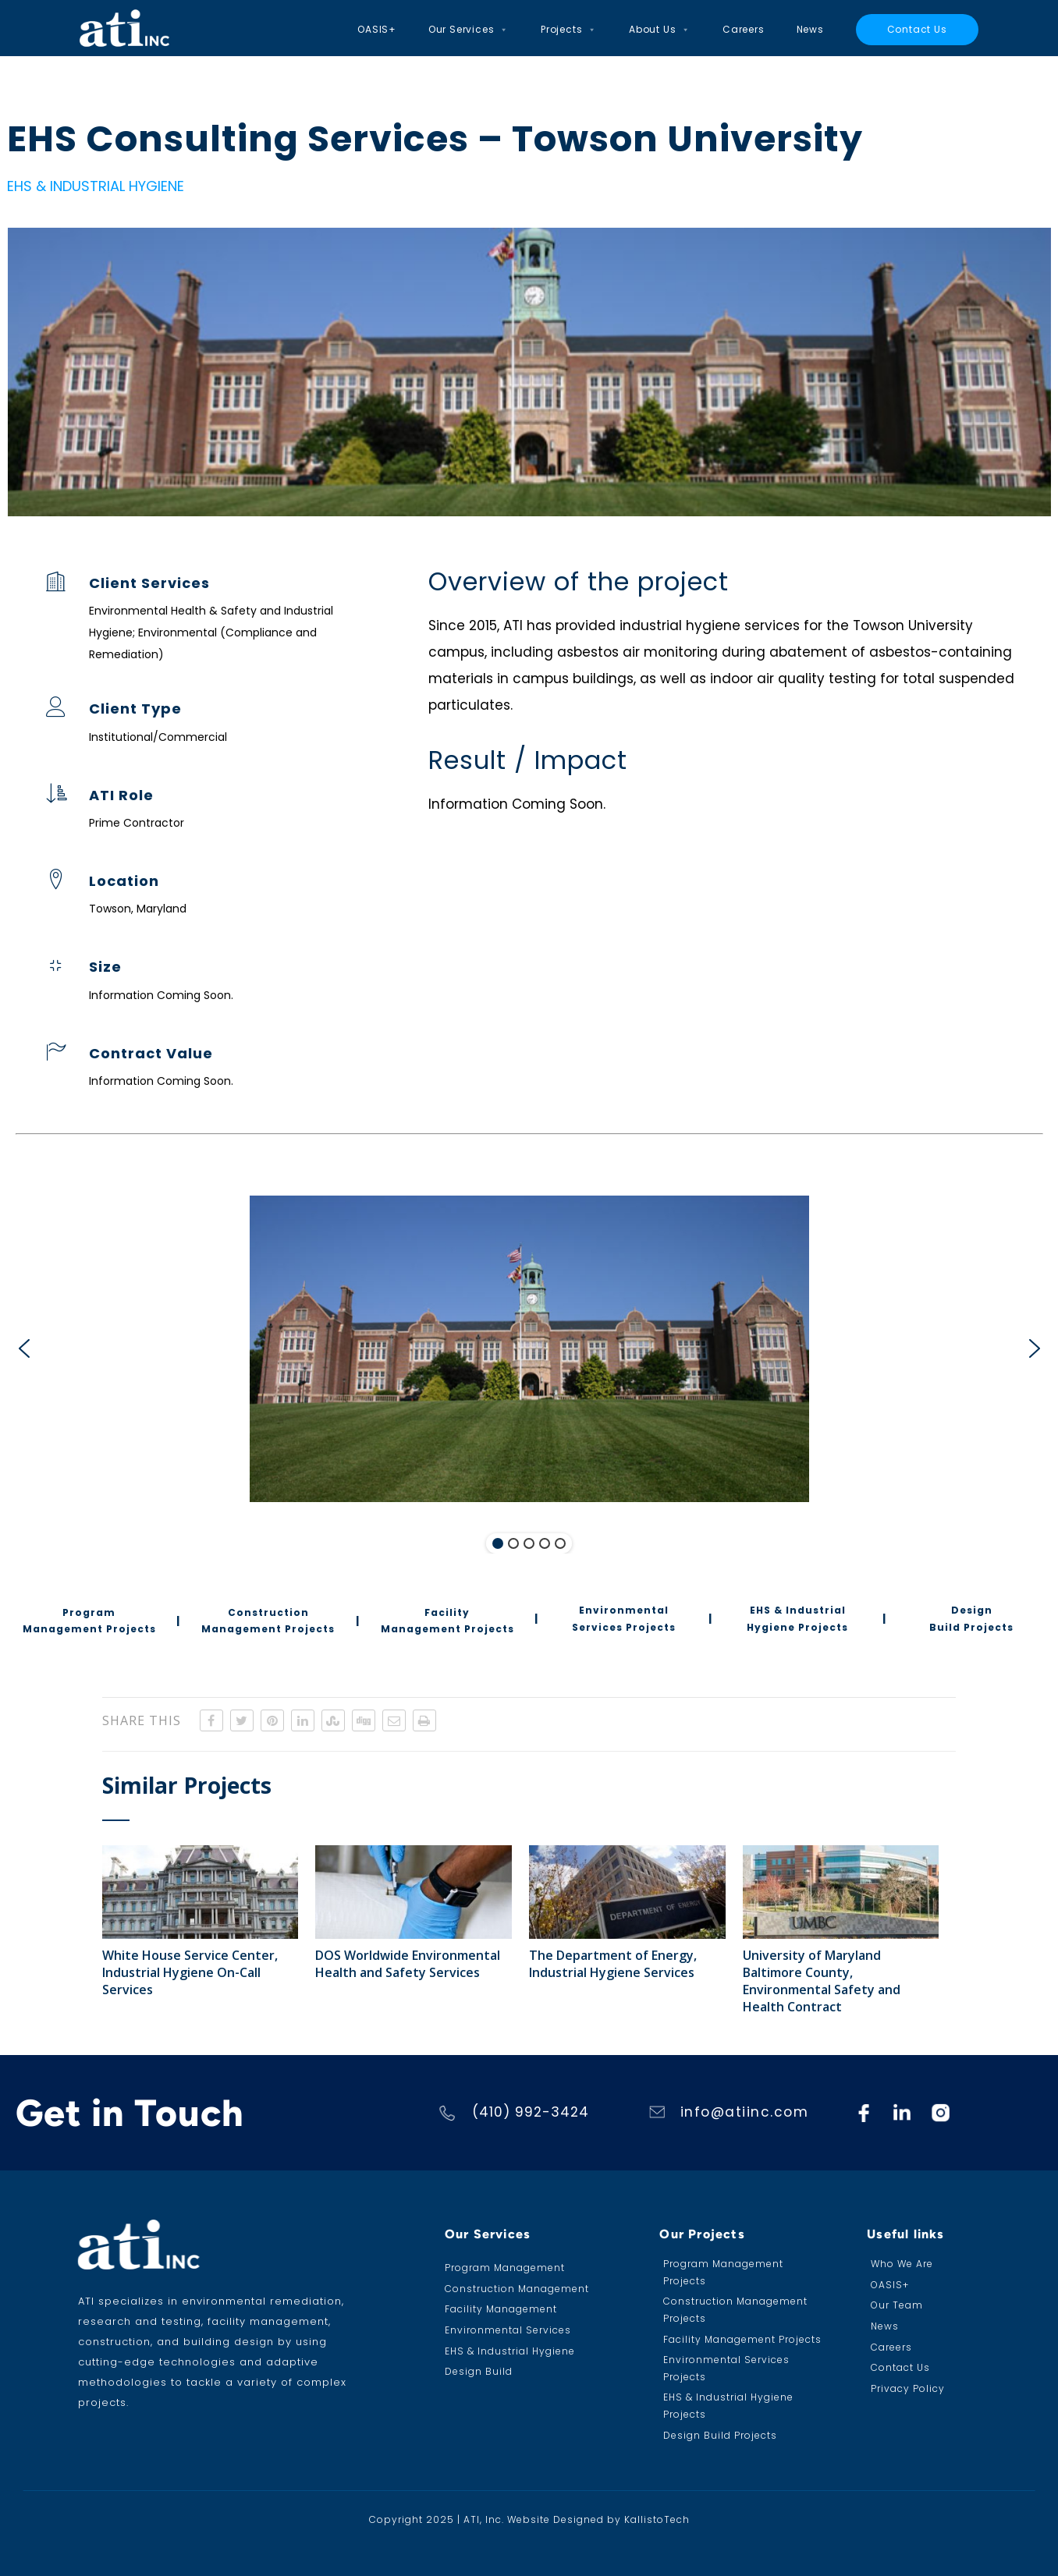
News (810, 29)
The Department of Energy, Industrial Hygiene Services (613, 1964)
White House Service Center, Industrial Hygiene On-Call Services (190, 1972)
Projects (569, 29)
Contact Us (917, 29)
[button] (23, 1348)
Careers (743, 29)
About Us (660, 29)
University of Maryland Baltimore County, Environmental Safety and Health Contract (821, 1981)
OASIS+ (376, 29)
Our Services (468, 29)
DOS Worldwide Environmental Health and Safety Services (407, 1964)
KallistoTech (657, 2519)
